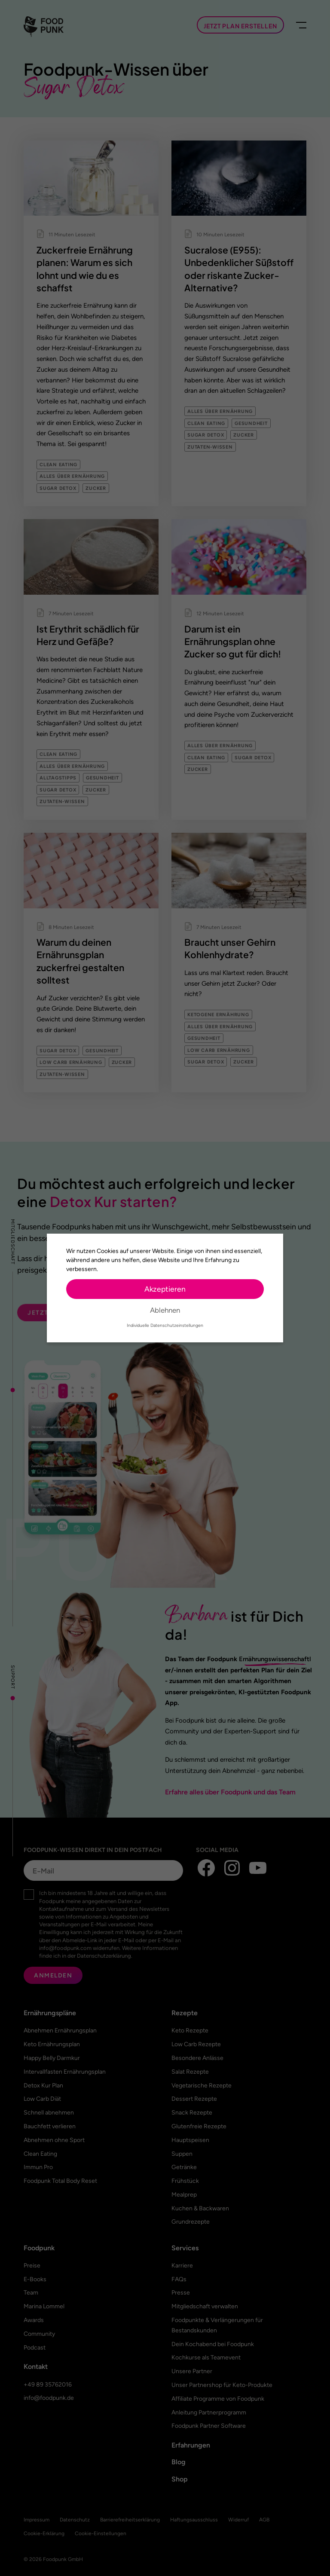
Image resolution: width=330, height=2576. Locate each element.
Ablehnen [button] (165, 1310)
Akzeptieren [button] (165, 1288)
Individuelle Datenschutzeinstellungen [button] (165, 1325)
